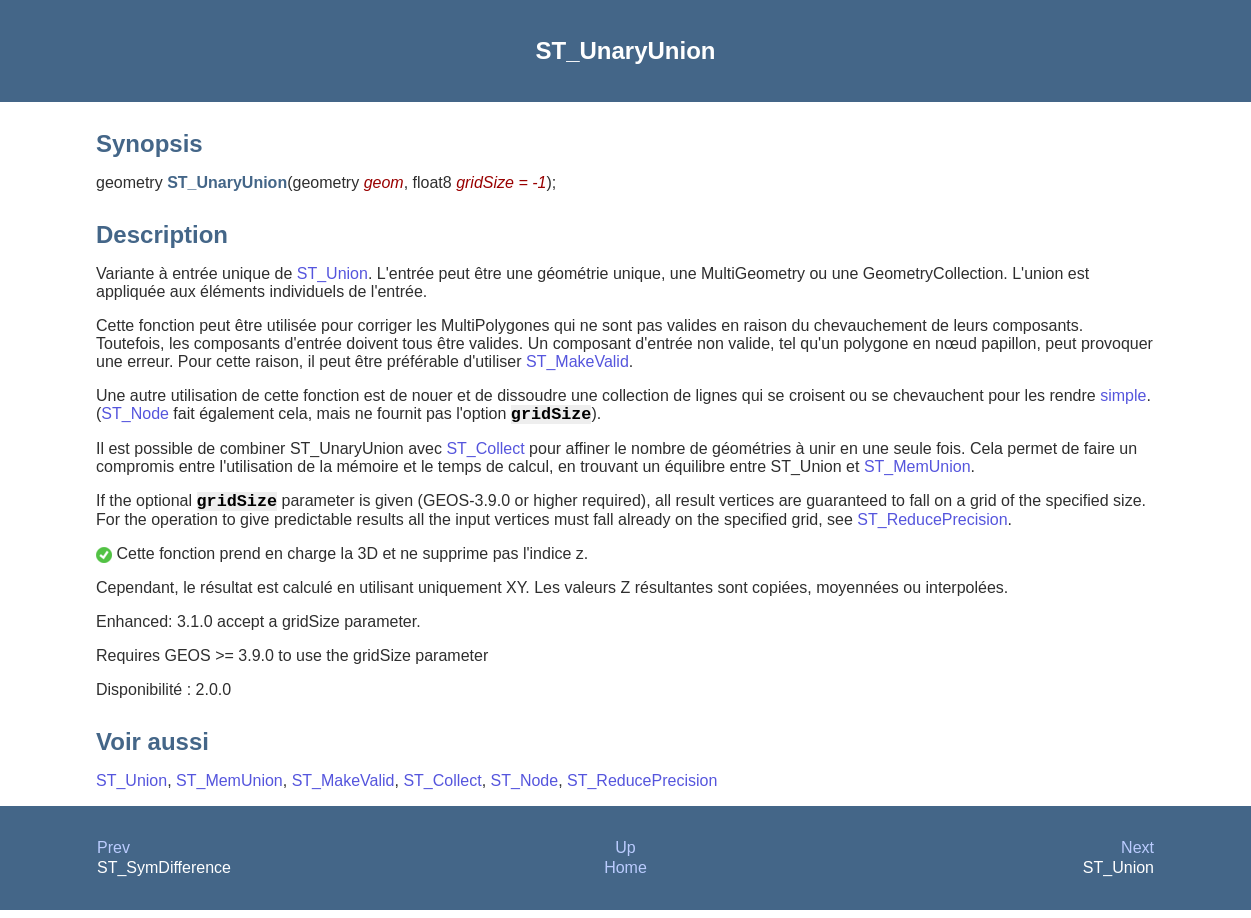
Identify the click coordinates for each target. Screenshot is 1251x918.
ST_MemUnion (917, 470)
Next (1137, 855)
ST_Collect (485, 452)
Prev (113, 855)
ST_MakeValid (577, 361)
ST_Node (135, 417)
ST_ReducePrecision (932, 527)
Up (625, 855)
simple (1123, 395)
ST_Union (332, 273)
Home (625, 875)
